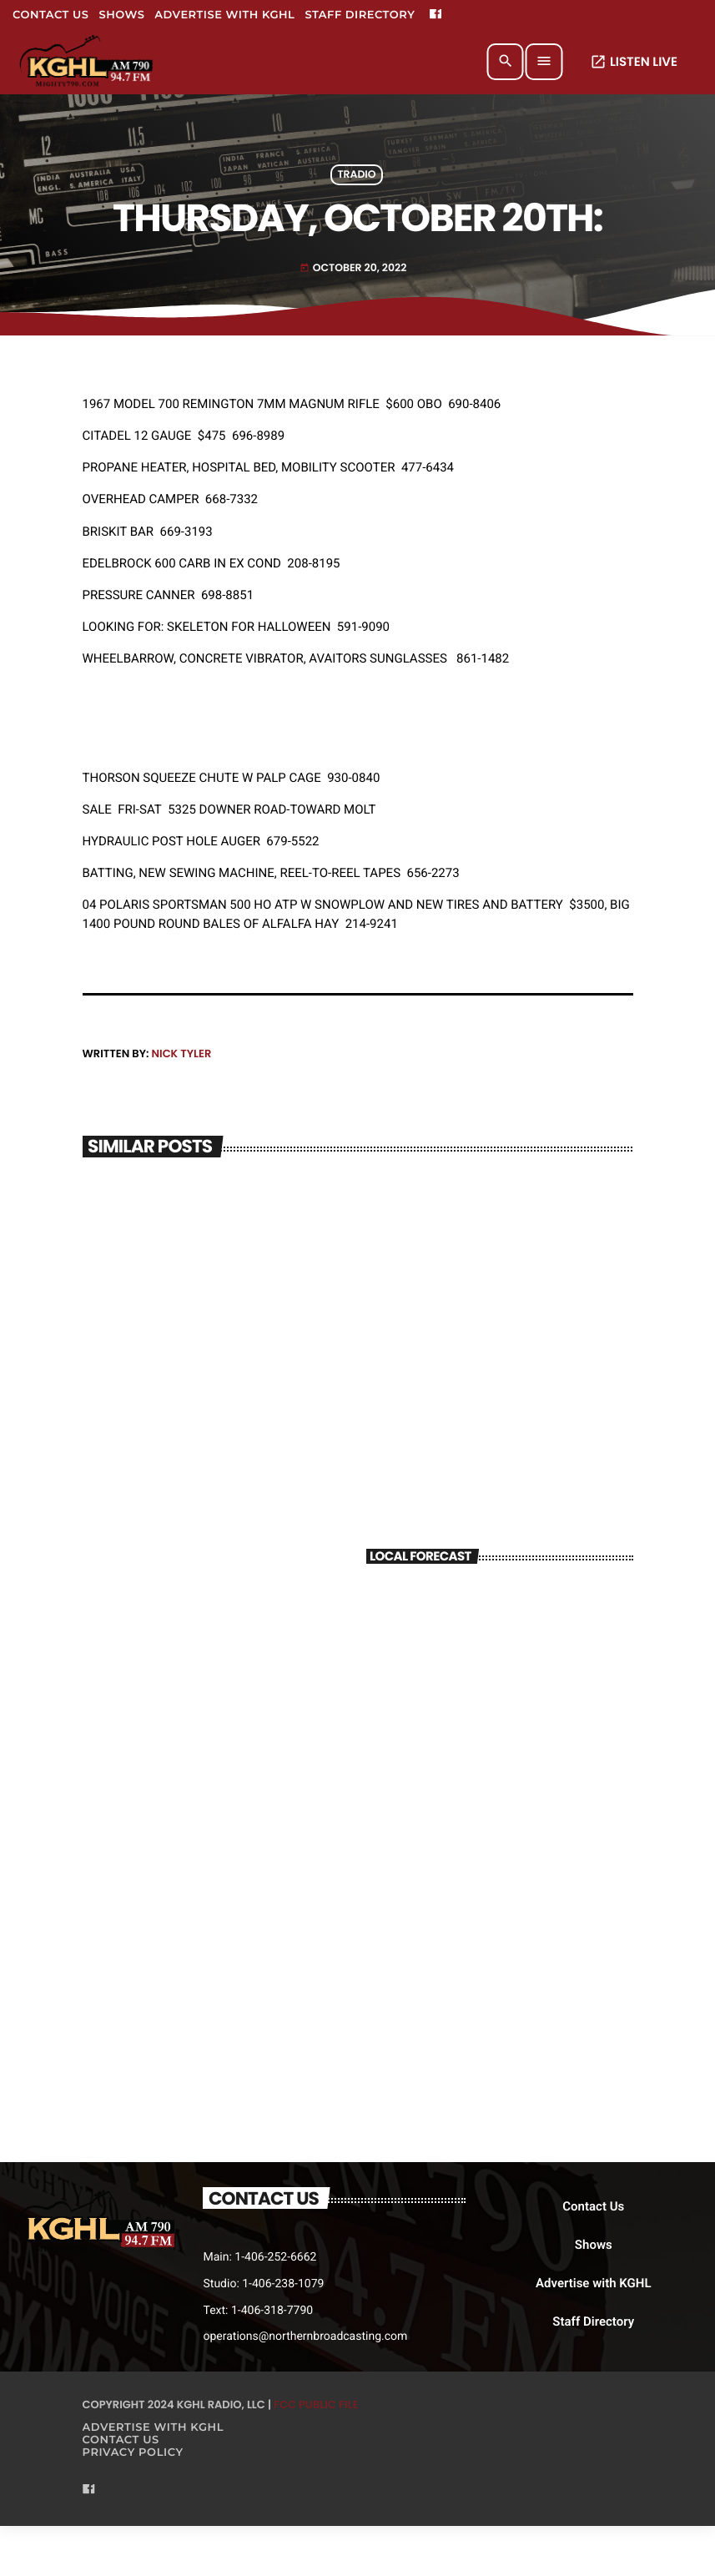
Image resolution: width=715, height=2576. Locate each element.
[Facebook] (435, 15)
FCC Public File (316, 2404)
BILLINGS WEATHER (499, 1643)
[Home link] (87, 62)
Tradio (356, 175)
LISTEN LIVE (633, 62)
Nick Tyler (181, 1053)
